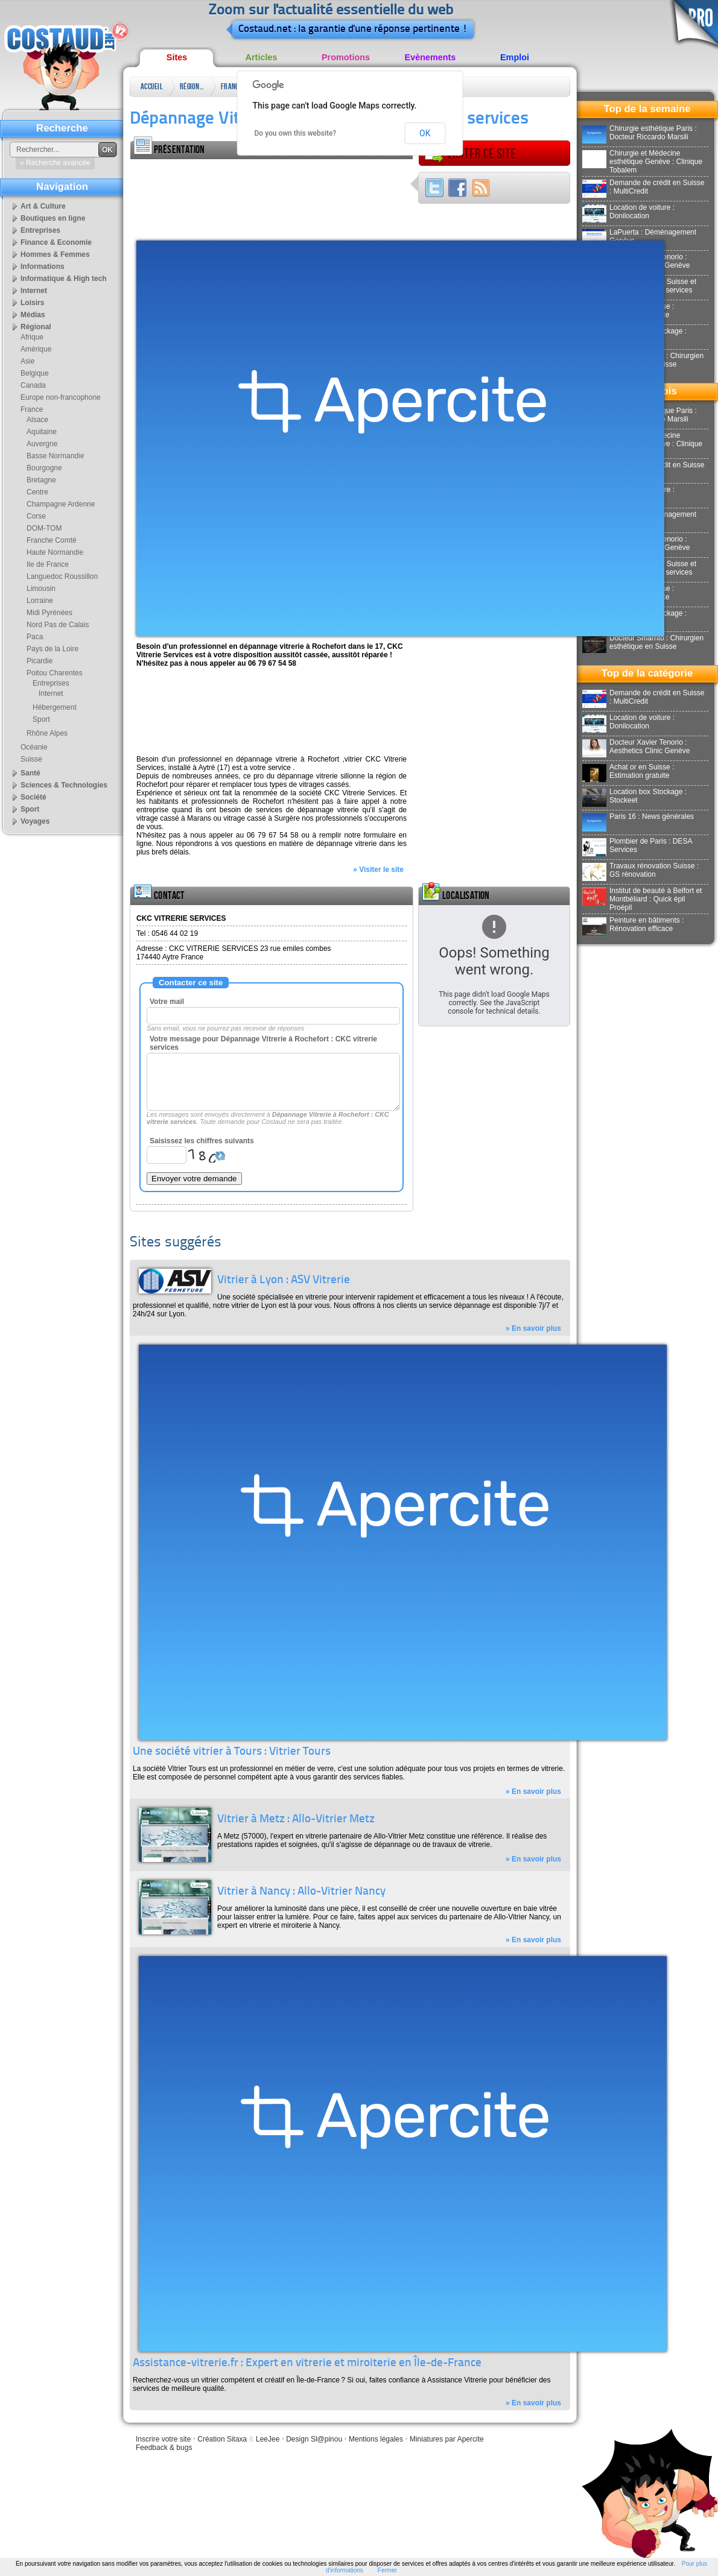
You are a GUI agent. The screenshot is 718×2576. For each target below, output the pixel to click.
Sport (41, 719)
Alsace (37, 419)
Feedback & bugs (164, 2447)
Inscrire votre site (163, 2439)
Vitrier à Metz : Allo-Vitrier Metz (296, 1819)
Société (33, 797)
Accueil (152, 86)
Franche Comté (52, 540)
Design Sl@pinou (314, 2439)
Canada (33, 385)
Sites (177, 57)
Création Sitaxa (222, 2439)
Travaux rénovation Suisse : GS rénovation (640, 870)
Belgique (35, 373)
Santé (30, 773)
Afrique (32, 337)
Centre (37, 492)
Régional (192, 86)
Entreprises (40, 230)
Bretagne (41, 480)
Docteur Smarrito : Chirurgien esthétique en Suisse (643, 642)
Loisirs (32, 302)
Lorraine (40, 600)
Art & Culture (43, 206)
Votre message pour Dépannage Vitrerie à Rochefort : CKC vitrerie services (263, 1043)
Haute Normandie (55, 552)
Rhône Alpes (47, 733)
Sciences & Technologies (64, 785)
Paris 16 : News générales (638, 816)
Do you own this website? (296, 133)
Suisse (31, 759)
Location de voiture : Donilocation (628, 211)
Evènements (430, 57)
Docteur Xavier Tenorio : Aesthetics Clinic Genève (636, 746)
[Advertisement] (179, 197)
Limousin (41, 588)
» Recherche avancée (55, 163)
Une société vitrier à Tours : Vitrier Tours (232, 1752)
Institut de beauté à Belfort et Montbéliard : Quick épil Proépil (642, 899)
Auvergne (42, 444)
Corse (36, 516)
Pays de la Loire (52, 649)
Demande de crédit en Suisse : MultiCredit (643, 186)
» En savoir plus (533, 1328)
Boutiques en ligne (53, 218)
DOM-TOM (44, 528)
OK (424, 133)
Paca (35, 637)
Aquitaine (42, 432)
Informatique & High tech (64, 278)
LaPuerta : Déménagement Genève (639, 236)
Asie (27, 361)
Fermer (387, 2570)
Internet (34, 290)
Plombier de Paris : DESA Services (637, 845)
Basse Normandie (55, 456)
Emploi (514, 57)
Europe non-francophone (61, 397)
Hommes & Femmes (55, 254)
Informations (43, 266)
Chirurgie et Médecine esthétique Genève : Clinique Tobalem (642, 161)
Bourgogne (44, 468)
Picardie (39, 661)
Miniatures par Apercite (447, 2439)
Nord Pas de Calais (58, 624)
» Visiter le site (378, 869)
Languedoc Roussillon (62, 576)
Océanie (34, 747)
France (231, 86)
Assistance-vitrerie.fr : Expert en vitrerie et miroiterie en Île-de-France (307, 2363)
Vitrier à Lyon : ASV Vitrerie (283, 1280)
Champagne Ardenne (61, 504)
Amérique (36, 349)
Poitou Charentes (55, 673)
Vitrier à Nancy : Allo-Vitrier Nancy (301, 1892)
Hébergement (55, 707)
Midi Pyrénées (49, 612)
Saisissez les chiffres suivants (202, 1141)
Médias (33, 315)
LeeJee (267, 2439)
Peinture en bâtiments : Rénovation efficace (633, 924)
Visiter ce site (470, 153)
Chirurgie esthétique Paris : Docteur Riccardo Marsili (639, 132)
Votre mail (167, 1001)
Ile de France (48, 564)
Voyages (35, 821)
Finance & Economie (56, 242)
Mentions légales (376, 2439)
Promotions (346, 57)
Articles (262, 57)
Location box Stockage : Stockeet (634, 796)
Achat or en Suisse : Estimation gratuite (628, 771)
